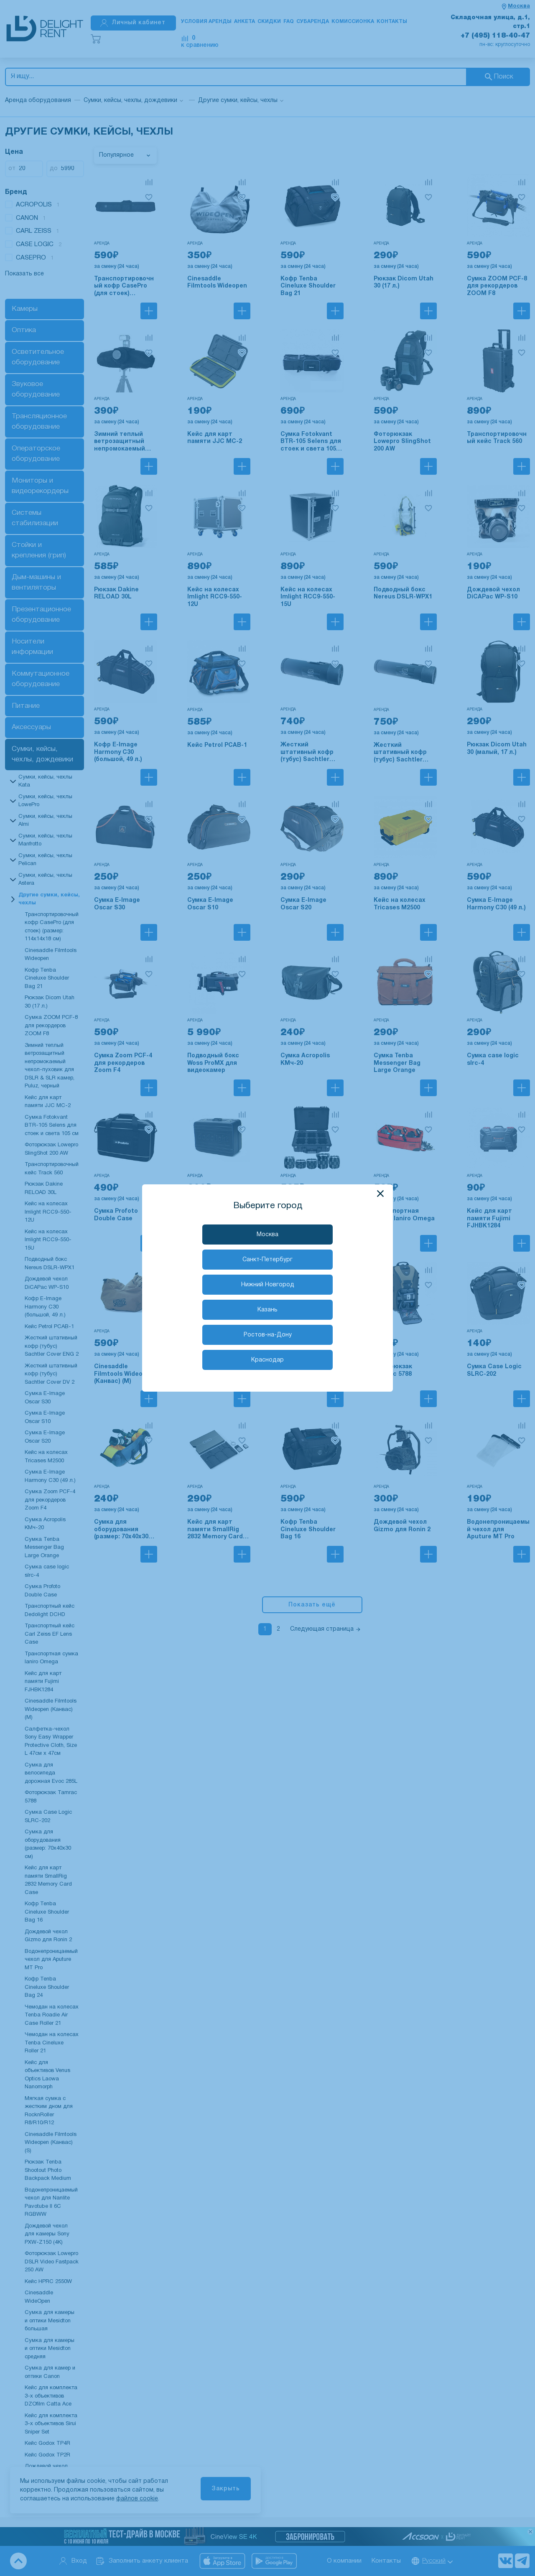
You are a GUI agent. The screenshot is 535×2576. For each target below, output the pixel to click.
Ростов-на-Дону (268, 1335)
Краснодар (267, 1360)
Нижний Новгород (267, 1285)
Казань (267, 1310)
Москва (267, 1234)
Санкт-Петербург (267, 1260)
